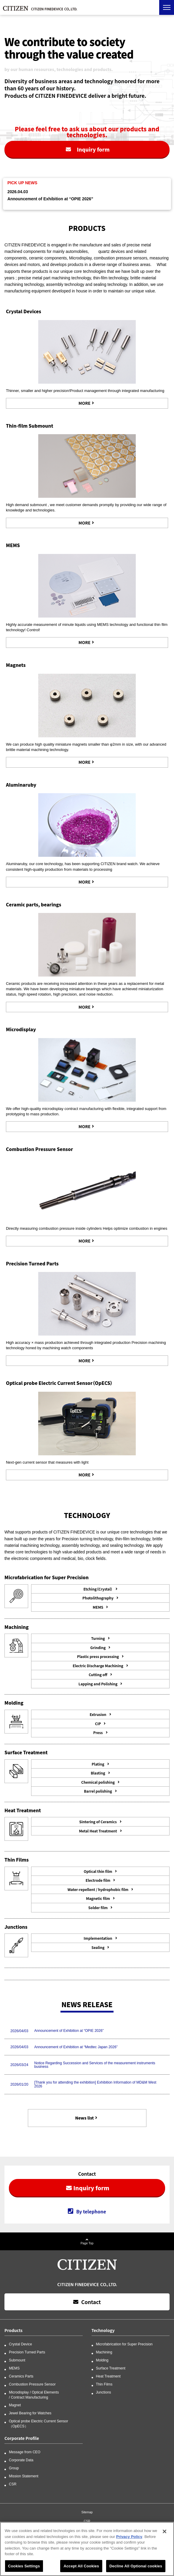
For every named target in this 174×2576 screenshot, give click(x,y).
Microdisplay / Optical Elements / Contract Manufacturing (34, 2394)
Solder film (98, 1907)
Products (13, 2330)
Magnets (15, 665)
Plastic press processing (98, 1656)
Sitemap (86, 2512)
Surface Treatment (110, 2368)
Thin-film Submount (29, 425)
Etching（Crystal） (97, 1588)
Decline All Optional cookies (135, 2568)
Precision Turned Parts (32, 1263)
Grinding (98, 1647)
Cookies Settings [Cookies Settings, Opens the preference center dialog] (24, 2568)
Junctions (103, 2392)
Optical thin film (98, 1871)
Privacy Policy (129, 2538)
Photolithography (98, 1597)
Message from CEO (24, 2452)
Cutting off (98, 1674)
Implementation (98, 1938)
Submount (17, 2360)
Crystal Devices (23, 311)
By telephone (91, 2211)
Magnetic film (98, 1898)
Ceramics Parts (21, 2376)
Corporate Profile (21, 2438)
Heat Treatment (108, 2376)
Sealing (98, 1947)
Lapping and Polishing (98, 1683)
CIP (98, 1723)
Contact (91, 2302)
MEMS (13, 545)
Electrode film (98, 1880)
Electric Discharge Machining (98, 1665)
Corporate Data (21, 2460)
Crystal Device (20, 2344)
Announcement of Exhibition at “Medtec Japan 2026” (75, 2047)
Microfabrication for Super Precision (124, 2344)
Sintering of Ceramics (98, 1821)
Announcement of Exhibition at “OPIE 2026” (50, 199)
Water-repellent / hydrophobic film (98, 1889)
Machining (104, 2352)
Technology (103, 2330)
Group (14, 2468)
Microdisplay (21, 1029)
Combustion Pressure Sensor (39, 1149)
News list (84, 2118)
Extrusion (98, 1714)
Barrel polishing (98, 1791)
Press (98, 1732)
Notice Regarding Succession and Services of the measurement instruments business (94, 2064)
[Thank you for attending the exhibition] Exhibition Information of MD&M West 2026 (95, 2084)
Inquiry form (93, 149)
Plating (98, 1763)
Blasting (98, 1772)
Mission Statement (23, 2476)
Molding (102, 2360)
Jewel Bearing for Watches (30, 2413)
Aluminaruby (21, 784)
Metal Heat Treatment (98, 1830)
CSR (13, 2484)
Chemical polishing (98, 1782)
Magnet (15, 2405)
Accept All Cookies (81, 2568)
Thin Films (104, 2384)
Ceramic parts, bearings (33, 904)
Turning (98, 1638)
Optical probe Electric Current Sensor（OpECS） (59, 1383)
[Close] (164, 2533)
